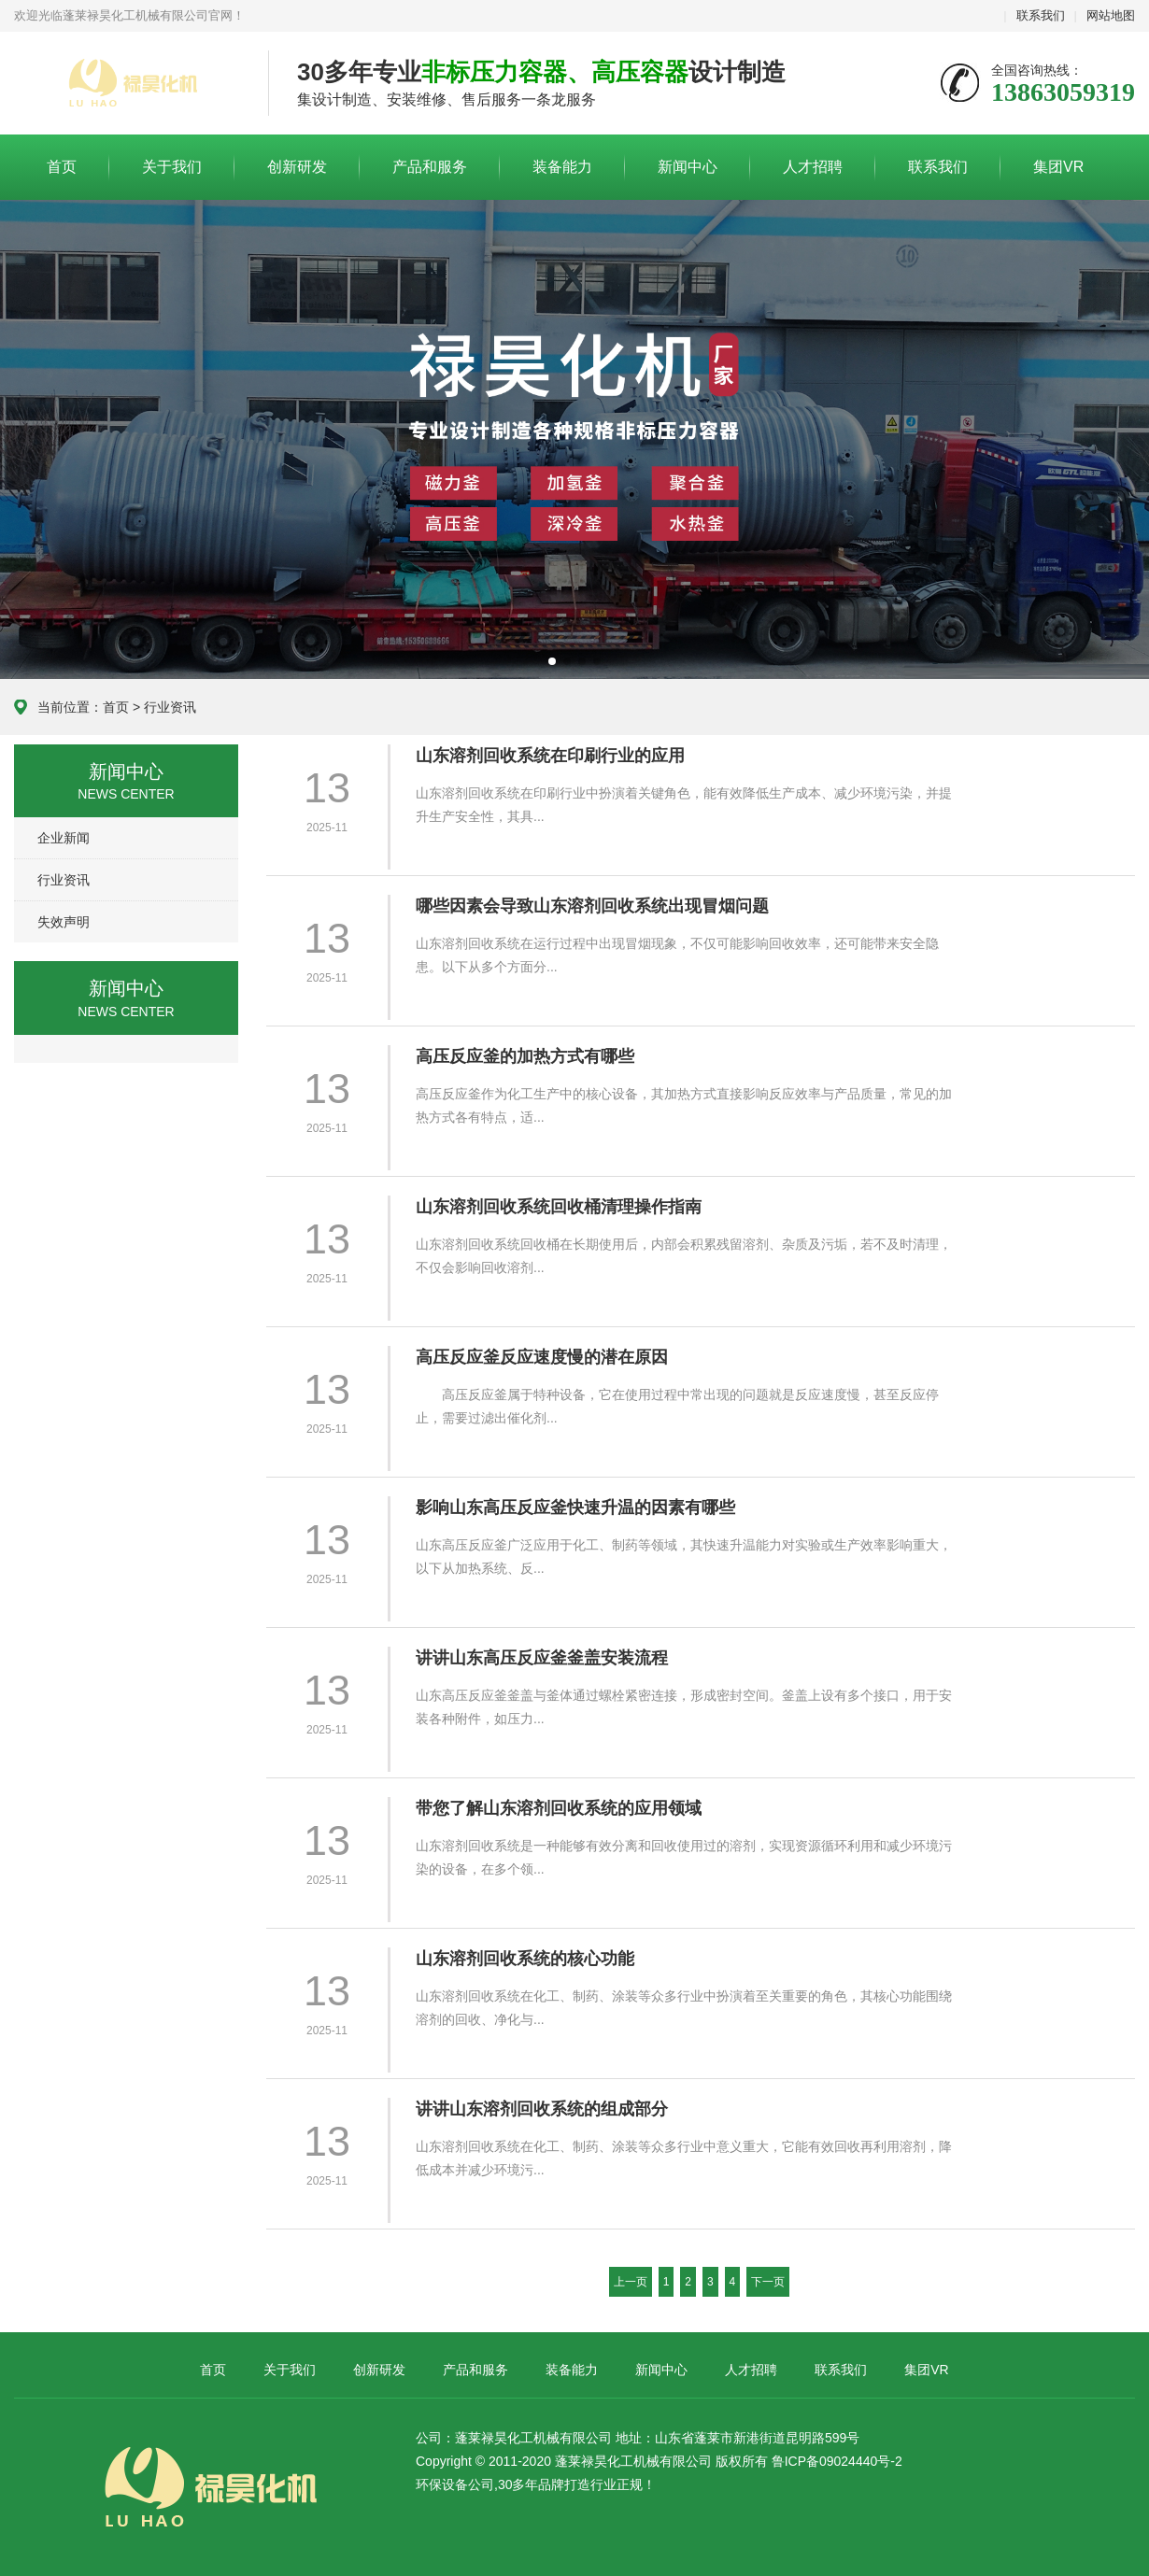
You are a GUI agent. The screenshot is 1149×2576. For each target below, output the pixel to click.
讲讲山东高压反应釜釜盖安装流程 (542, 1658)
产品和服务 (429, 167)
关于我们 (172, 167)
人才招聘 (813, 167)
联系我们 (1040, 15)
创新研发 (297, 167)
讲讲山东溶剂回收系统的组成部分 (542, 2109)
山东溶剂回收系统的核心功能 (525, 1958)
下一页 (768, 2281)
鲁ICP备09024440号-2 (837, 2461)
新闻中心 (687, 167)
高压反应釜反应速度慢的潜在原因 (542, 1357)
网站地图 (1110, 15)
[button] (552, 661)
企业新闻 (63, 837)
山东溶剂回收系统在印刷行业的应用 (550, 755)
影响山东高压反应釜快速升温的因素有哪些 (575, 1507)
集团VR (1058, 167)
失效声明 (63, 921)
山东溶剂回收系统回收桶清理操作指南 (559, 1206)
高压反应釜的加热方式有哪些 (525, 1056)
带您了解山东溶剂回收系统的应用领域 (559, 1808)
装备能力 (562, 167)
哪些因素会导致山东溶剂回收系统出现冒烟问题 (592, 906)
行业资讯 (170, 707)
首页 (62, 167)
